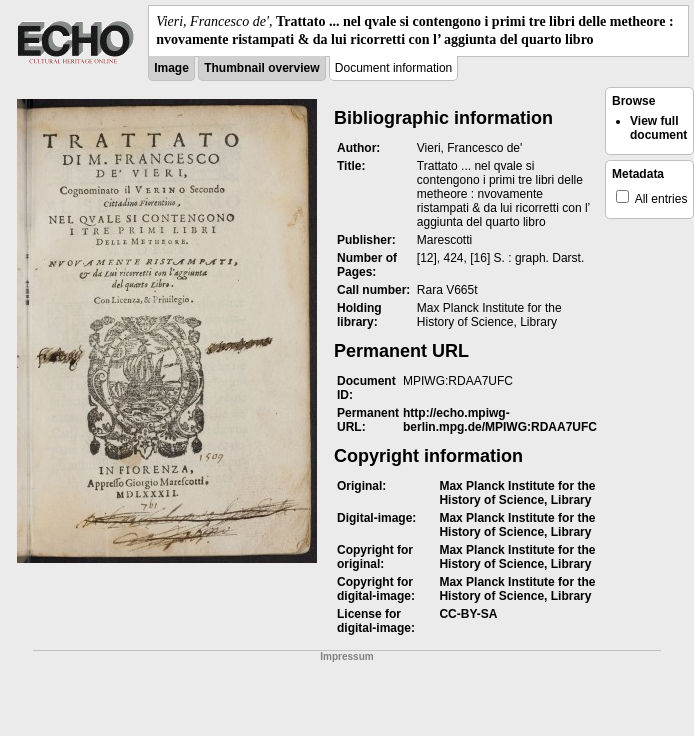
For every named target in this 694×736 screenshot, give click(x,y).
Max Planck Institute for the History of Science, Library (517, 493)
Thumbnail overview (261, 68)
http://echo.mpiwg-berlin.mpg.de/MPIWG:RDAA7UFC (500, 420)
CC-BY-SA (468, 614)
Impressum (346, 656)
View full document (658, 128)
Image (171, 68)
